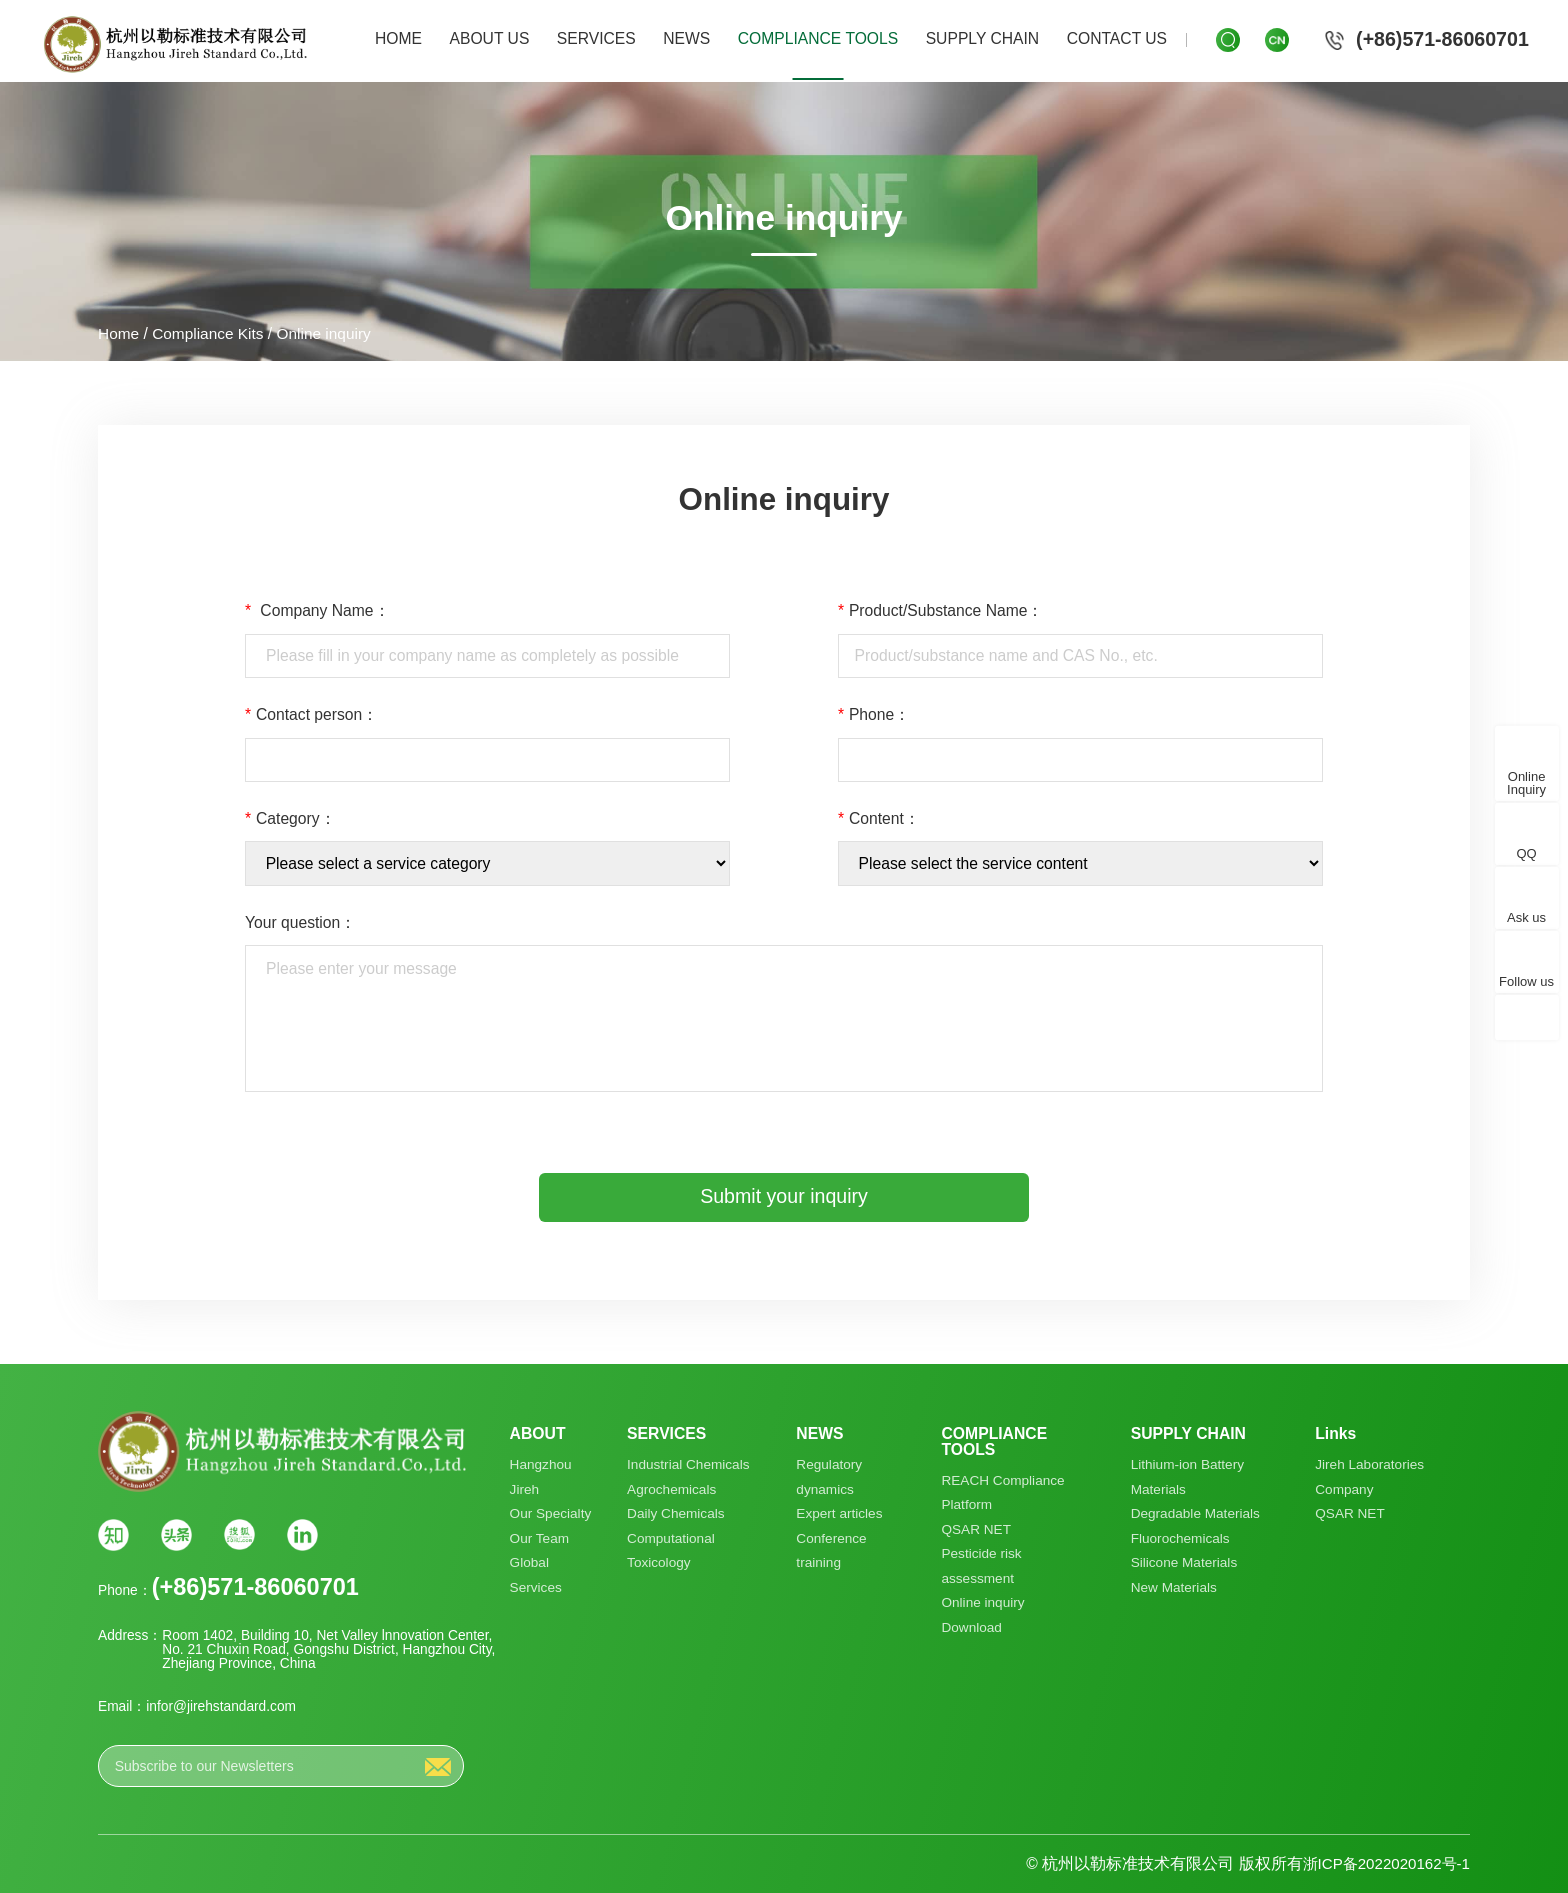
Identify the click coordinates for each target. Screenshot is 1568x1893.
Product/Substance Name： (941, 611)
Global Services (536, 1576)
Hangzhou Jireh (541, 1477)
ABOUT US (490, 38)
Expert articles (839, 1514)
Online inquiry (327, 333)
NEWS (686, 38)
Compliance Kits (209, 333)
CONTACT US (1117, 38)
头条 (176, 1534)
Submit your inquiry (784, 1196)
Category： (290, 819)
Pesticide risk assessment (981, 1567)
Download (971, 1628)
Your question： (300, 923)
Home (119, 333)
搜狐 (238, 1534)
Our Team (540, 1538)
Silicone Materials (1184, 1563)
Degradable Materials (1195, 1514)
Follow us (1526, 982)
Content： (879, 819)
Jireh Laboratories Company (1370, 1477)
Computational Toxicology (671, 1551)
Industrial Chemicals (689, 1464)
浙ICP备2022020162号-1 (1382, 1863)
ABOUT (538, 1434)
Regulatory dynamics (829, 1477)
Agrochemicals (672, 1489)
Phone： (874, 715)
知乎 (113, 1534)
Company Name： (317, 611)
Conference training (831, 1551)
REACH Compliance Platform (1003, 1493)
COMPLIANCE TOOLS (818, 38)
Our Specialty (551, 1514)
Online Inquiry (1526, 784)
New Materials (1173, 1588)
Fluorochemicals (1180, 1538)
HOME (398, 38)
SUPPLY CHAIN (983, 38)
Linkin (301, 1534)
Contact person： (311, 715)
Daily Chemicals (676, 1514)
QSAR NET (976, 1529)
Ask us (1526, 918)
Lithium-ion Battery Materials (1187, 1477)
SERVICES (596, 38)
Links (1335, 1434)
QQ (1526, 854)
